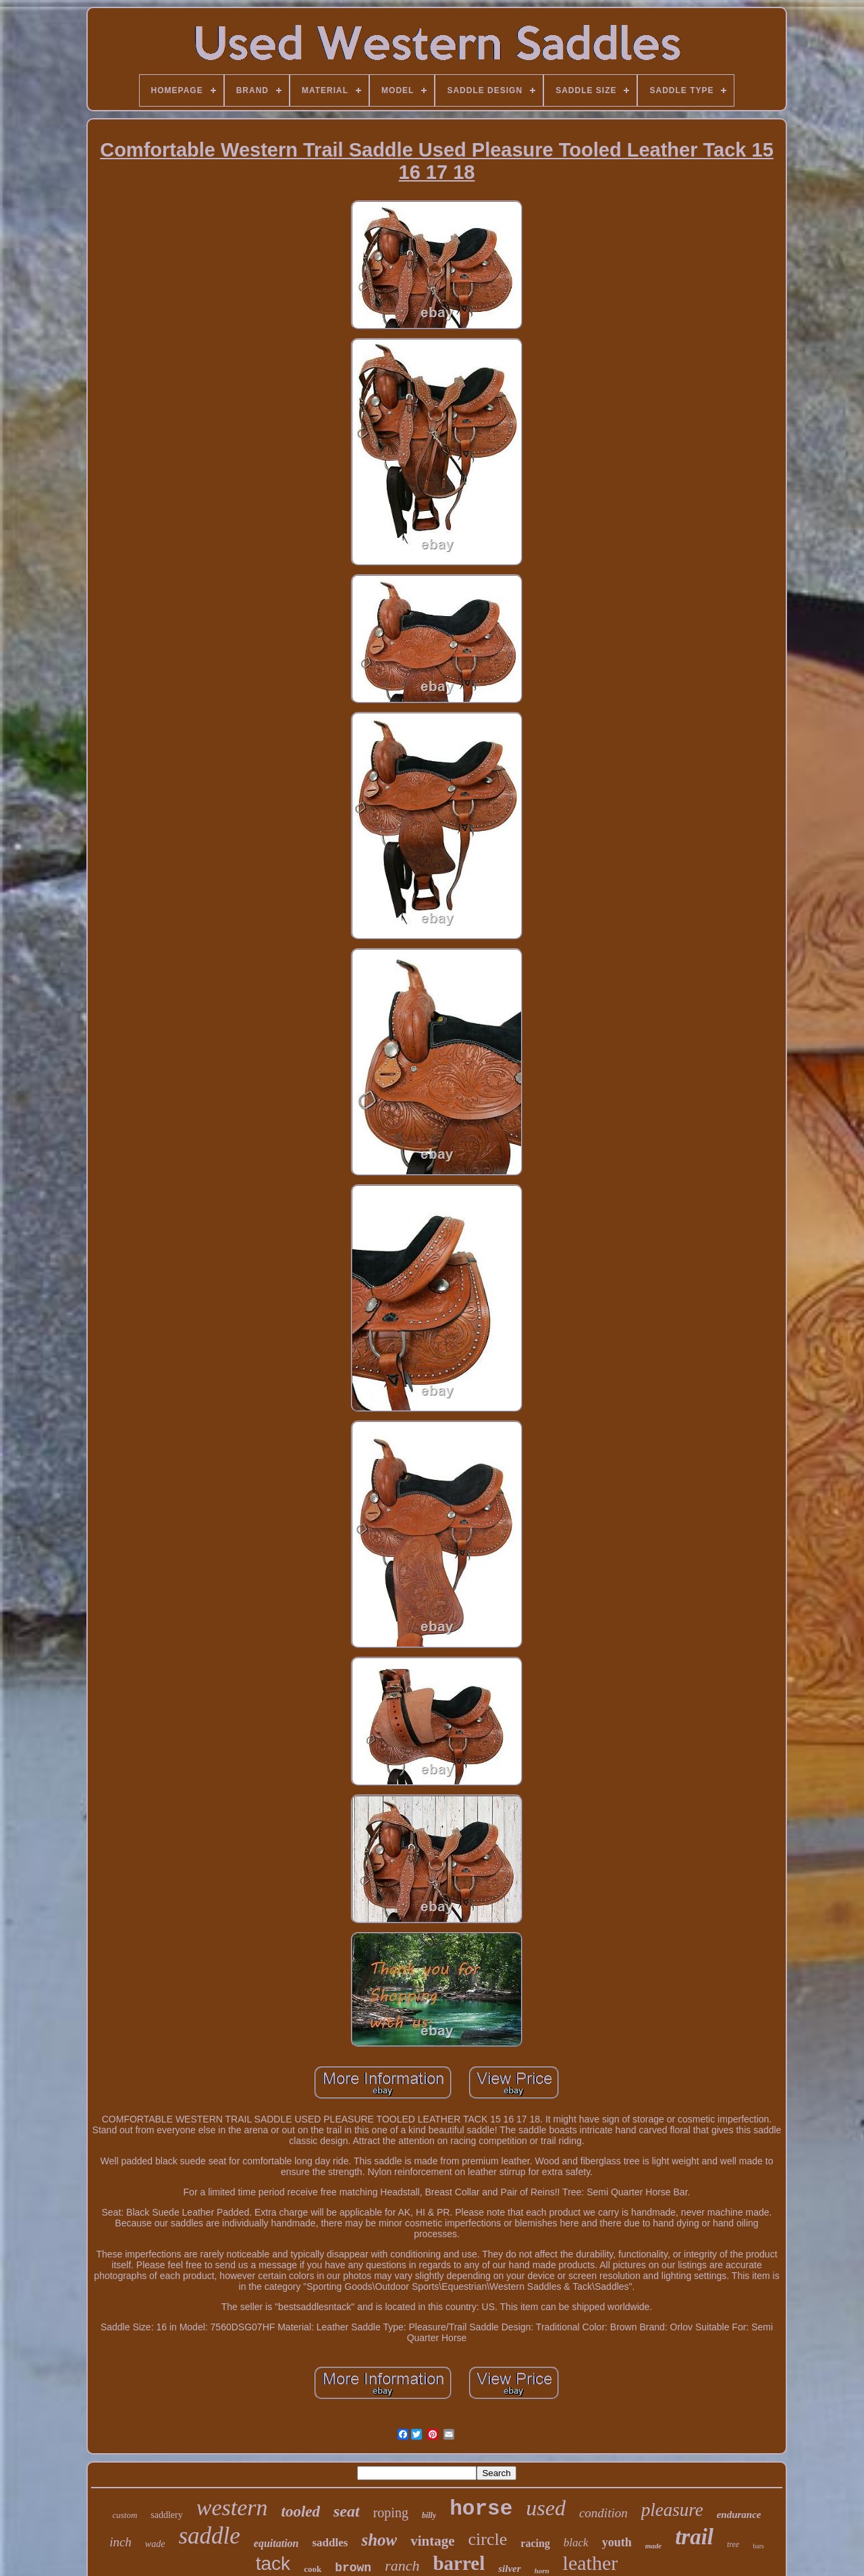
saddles (330, 2542)
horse (481, 2509)
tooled (301, 2511)
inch (120, 2542)
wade (155, 2544)
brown (353, 2568)
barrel (459, 2563)
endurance (739, 2514)
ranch (402, 2565)
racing (535, 2543)
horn (542, 2571)
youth (617, 2542)
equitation (276, 2543)
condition (603, 2513)
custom (124, 2515)
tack (273, 2563)
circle (488, 2539)
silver (509, 2568)
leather (590, 2563)
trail (694, 2537)
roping (390, 2512)
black (576, 2542)
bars (758, 2546)
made (653, 2546)
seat (346, 2511)
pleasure (672, 2510)
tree (733, 2544)
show (379, 2540)
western (232, 2507)
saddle (209, 2536)
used (546, 2508)
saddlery (166, 2515)
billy (429, 2515)
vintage (432, 2541)
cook (312, 2569)
